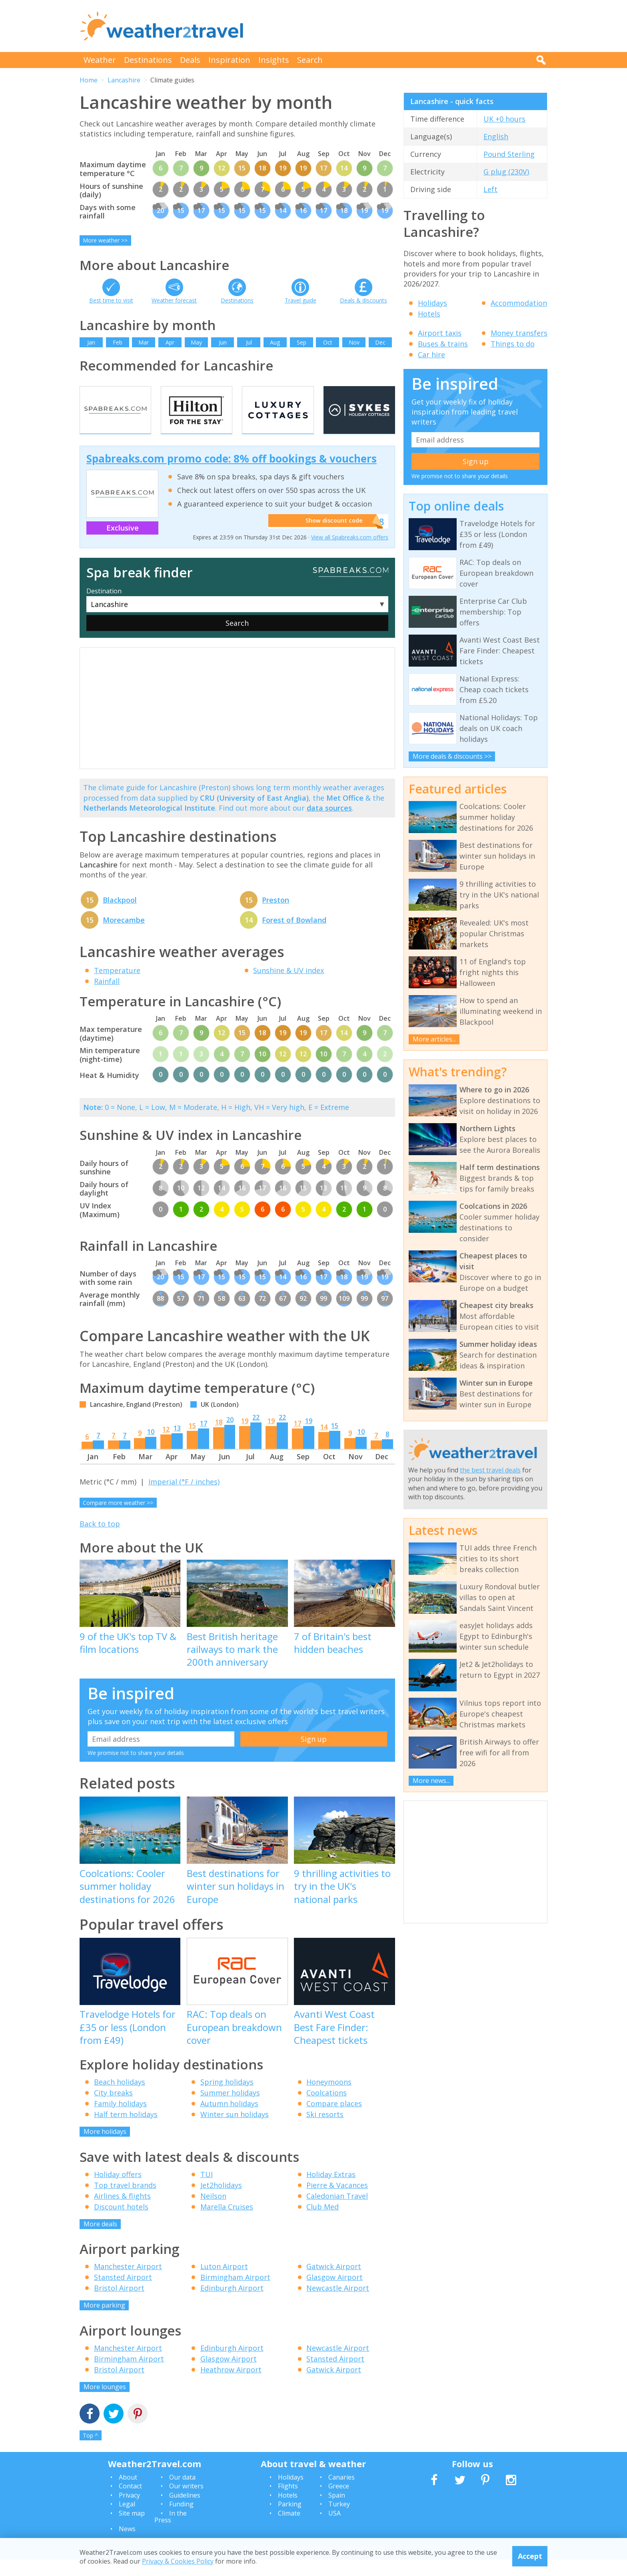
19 (244, 1436)
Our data (182, 2493)
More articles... (434, 1039)
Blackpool (120, 916)
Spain (336, 2511)
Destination (104, 607)
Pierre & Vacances (337, 2201)
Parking (290, 2520)
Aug (275, 342)
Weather (100, 59)
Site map (132, 2529)
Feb (117, 342)
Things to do (513, 344)
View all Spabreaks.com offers (349, 553)
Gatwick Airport (333, 2283)
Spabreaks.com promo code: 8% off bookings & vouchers (231, 475)
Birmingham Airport (235, 2293)
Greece (338, 2502)
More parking (104, 2321)
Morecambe (124, 936)
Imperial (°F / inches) (184, 1498)
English (495, 136)
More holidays (105, 2147)
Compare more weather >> (118, 1518)
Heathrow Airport (231, 2385)
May (196, 342)
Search (310, 59)
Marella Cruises (226, 2222)
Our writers (186, 2502)
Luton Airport (224, 2283)
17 (203, 1439)
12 (166, 1445)
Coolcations (326, 2109)
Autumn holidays (229, 2120)
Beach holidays (119, 2098)
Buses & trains (443, 344)
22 (256, 1433)
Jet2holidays (221, 2201)
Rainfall (107, 997)
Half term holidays (126, 2130)
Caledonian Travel (337, 2212)
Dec (380, 342)
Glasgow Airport (334, 2293)
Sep (301, 342)
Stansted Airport (123, 2293)
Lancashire (124, 80)
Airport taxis (439, 333)
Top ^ (90, 2452)
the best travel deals (490, 1470)
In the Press (170, 2533)
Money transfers (519, 333)
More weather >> (105, 240)
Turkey (339, 2520)
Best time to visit (111, 300)
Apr (170, 342)
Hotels (429, 313)
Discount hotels (121, 2222)
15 (192, 1441)
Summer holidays (230, 2109)
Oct (327, 342)
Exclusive (122, 544)
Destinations (148, 59)
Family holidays (120, 2120)
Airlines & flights (122, 2212)
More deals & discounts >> (452, 756)
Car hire (431, 354)
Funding (181, 2520)
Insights (273, 59)
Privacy (129, 2511)
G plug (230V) (506, 171)
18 (218, 1438)
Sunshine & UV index (288, 986)
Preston (275, 916)
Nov (354, 342)
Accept (530, 2556)
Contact (130, 2502)
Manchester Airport (128, 2283)
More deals (100, 2239)
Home (89, 80)
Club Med (322, 2222)
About (128, 2493)
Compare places (334, 2120)
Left (490, 189)
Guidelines (184, 2511)
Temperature (117, 986)
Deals (190, 59)
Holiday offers (118, 2190)
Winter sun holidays (234, 2130)
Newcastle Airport (337, 2304)
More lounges (105, 2402)
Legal (127, 2520)
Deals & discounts (363, 300)
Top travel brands (125, 2201)
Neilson (213, 2212)
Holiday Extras (330, 2190)
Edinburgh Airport (232, 2304)
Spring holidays (227, 2098)
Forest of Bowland (294, 936)
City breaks (113, 2109)
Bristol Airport (119, 2304)
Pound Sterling (509, 154)
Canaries (341, 2493)
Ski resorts (324, 2130)
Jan (91, 342)
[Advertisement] (401, 26)
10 (150, 1447)
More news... (431, 1780)
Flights (288, 2502)
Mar (143, 342)
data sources (329, 824)
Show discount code (330, 538)
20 (230, 1435)
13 (177, 1444)
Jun (223, 342)
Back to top (100, 1540)
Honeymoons (328, 2098)
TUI (206, 2190)
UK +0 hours (504, 119)
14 (323, 1442)
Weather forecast (174, 300)
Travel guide (300, 300)
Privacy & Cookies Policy (178, 2561)
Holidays (432, 303)
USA (334, 2529)
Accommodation (519, 303)
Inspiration (229, 59)
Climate (289, 2529)
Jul (249, 342)
